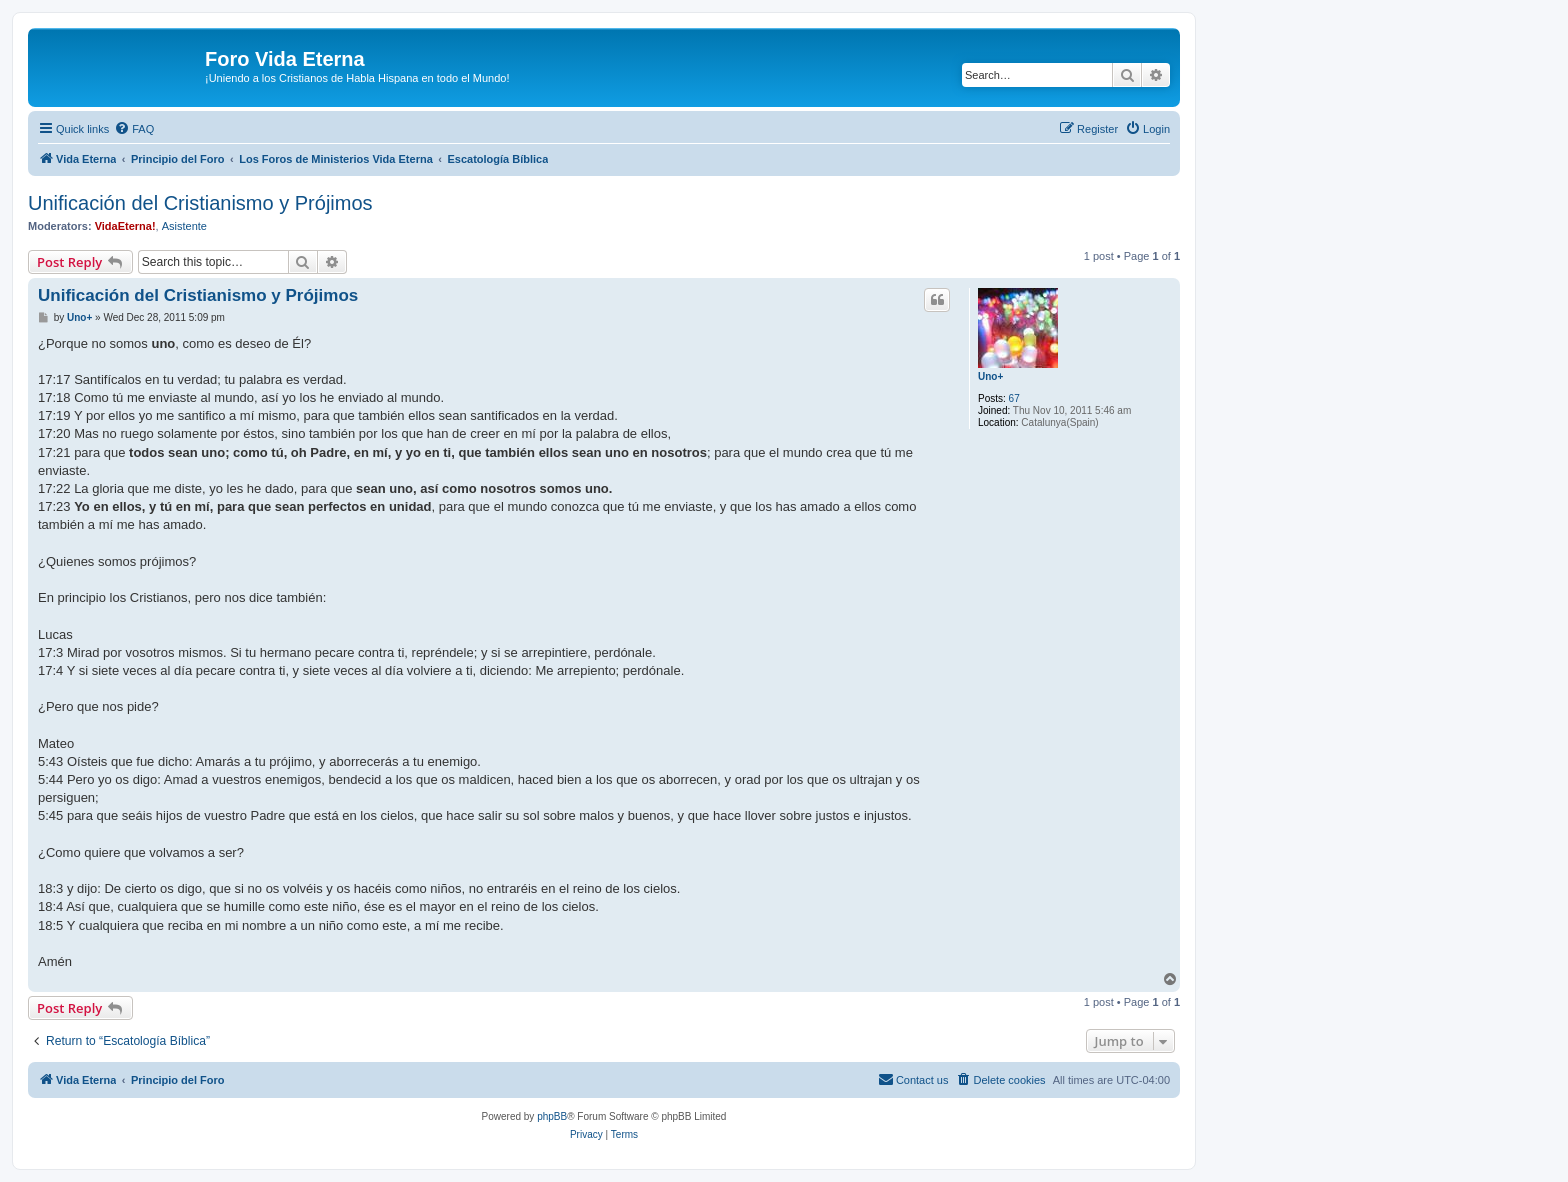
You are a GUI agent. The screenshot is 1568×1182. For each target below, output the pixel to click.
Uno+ (990, 376)
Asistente (184, 226)
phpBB (552, 1116)
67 (1014, 398)
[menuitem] (134, 129)
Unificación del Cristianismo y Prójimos (200, 203)
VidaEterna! (125, 226)
